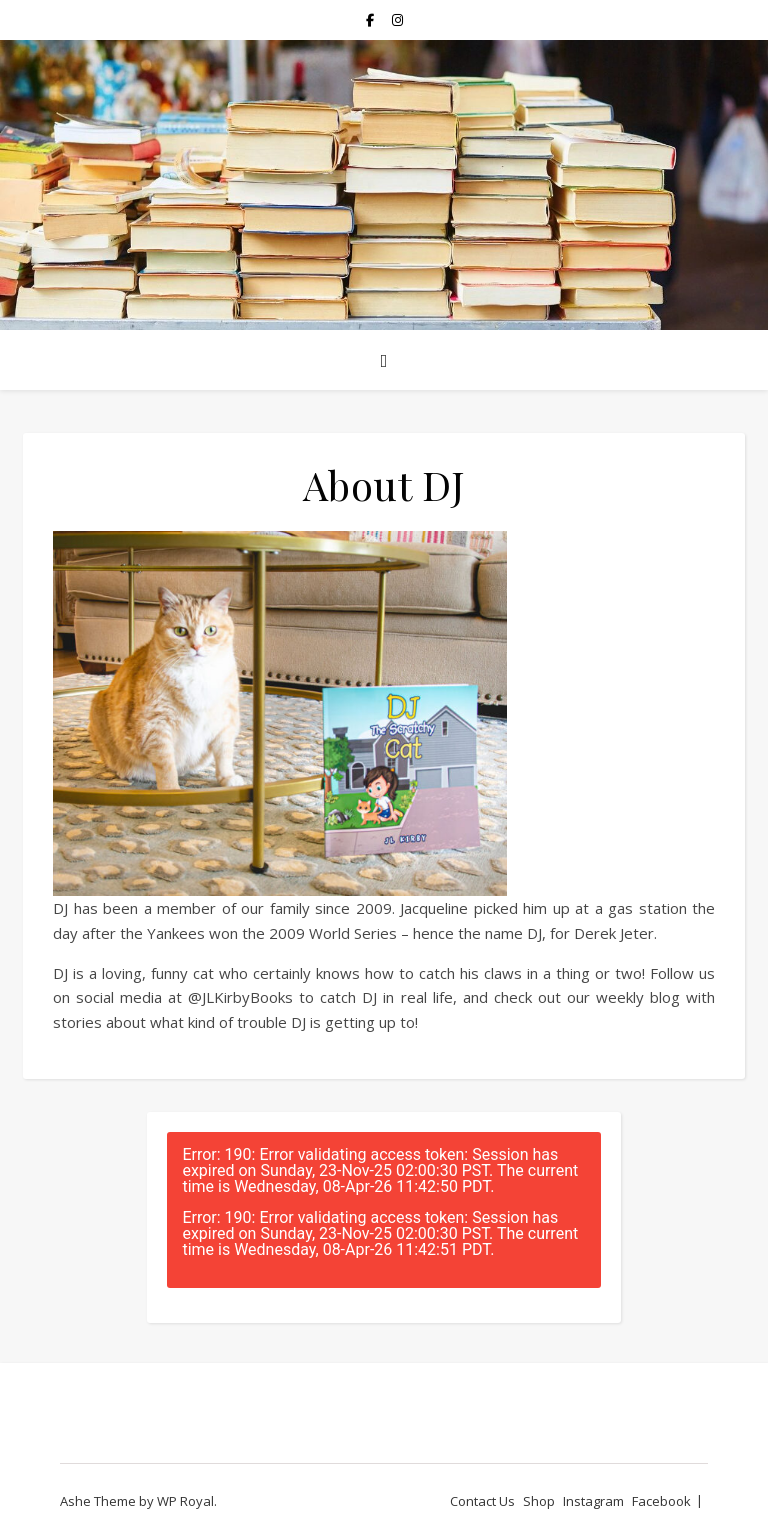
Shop (539, 1501)
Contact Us (482, 1501)
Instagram (593, 1501)
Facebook (661, 1501)
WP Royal (185, 1501)
